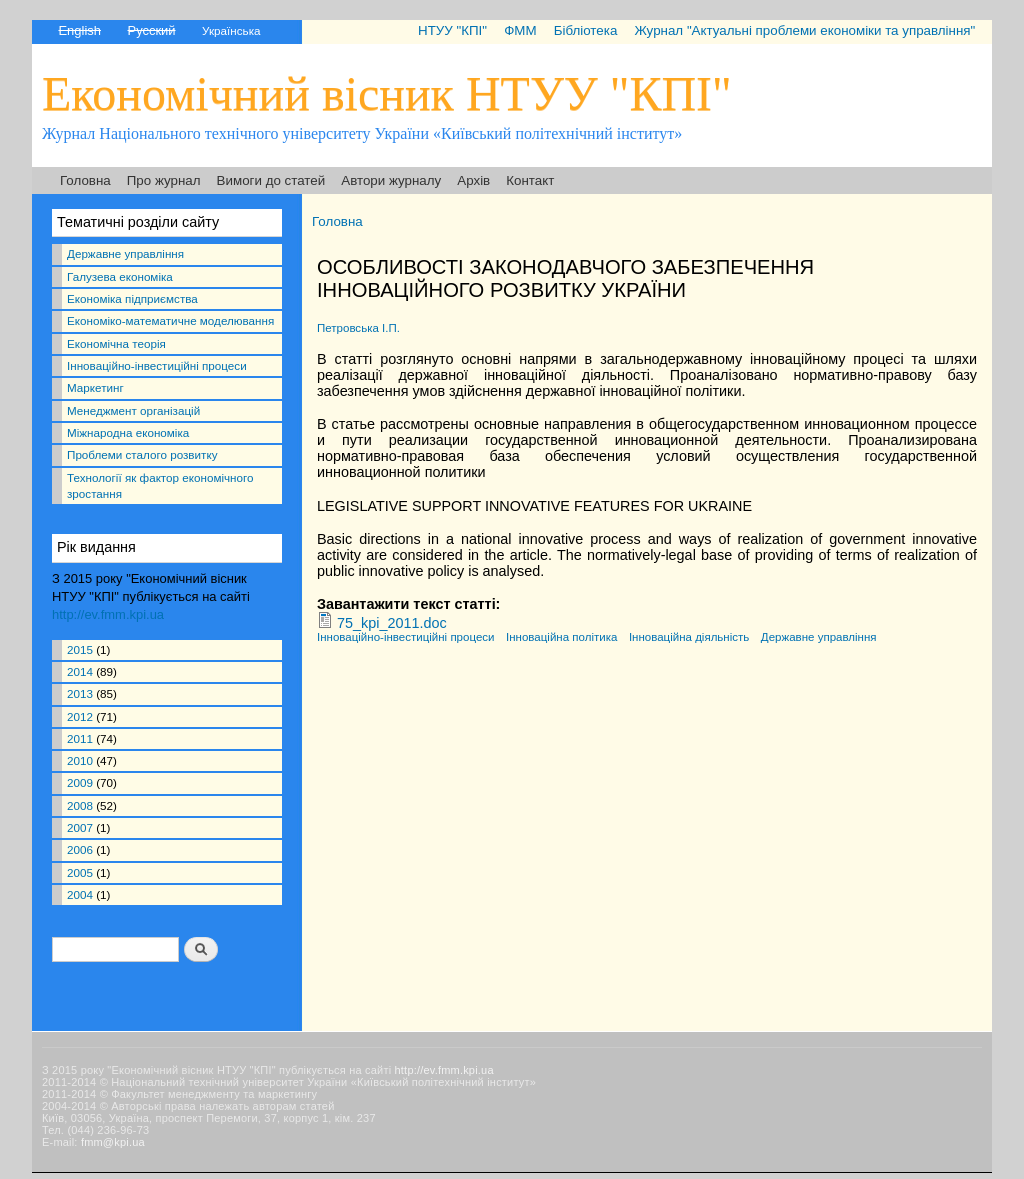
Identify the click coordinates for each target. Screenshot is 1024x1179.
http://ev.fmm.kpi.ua (108, 614)
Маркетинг (95, 387)
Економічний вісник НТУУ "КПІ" (387, 93)
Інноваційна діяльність (689, 637)
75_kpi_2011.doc (392, 623)
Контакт (530, 180)
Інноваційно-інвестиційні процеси (157, 365)
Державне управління (125, 253)
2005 (80, 872)
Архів (473, 180)
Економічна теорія (116, 343)
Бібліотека (586, 30)
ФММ (520, 30)
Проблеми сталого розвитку (142, 454)
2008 (80, 805)
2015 (80, 649)
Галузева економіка (120, 276)
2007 (80, 827)
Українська (231, 30)
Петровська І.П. (358, 328)
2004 (80, 894)
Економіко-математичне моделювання (170, 320)
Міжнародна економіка (128, 432)
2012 (80, 716)
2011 (80, 738)
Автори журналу (391, 180)
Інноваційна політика (561, 637)
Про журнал (164, 180)
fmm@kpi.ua (113, 1142)
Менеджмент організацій (133, 410)
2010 (80, 760)
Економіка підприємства (132, 298)
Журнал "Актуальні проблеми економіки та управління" (804, 30)
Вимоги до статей (271, 180)
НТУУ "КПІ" (452, 30)
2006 (80, 849)
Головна (85, 180)
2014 (80, 671)
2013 (80, 693)
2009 (80, 782)
